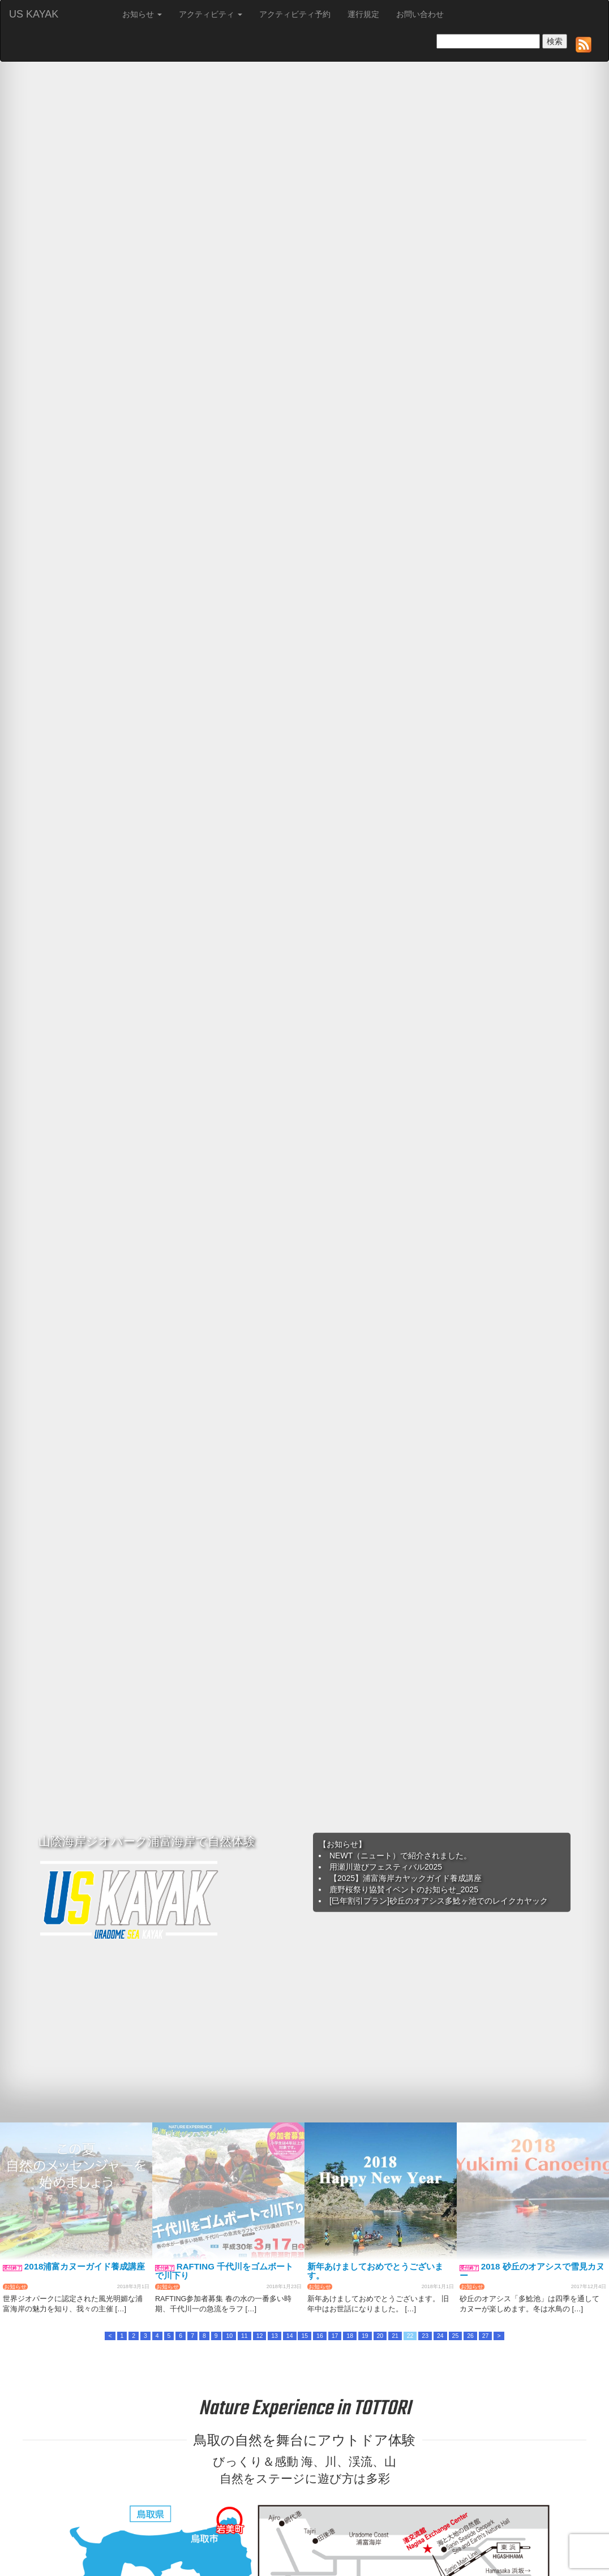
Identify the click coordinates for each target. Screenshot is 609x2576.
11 (244, 2335)
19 (365, 2335)
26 (470, 2335)
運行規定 (363, 14)
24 (440, 2335)
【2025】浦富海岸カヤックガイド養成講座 (405, 1878)
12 (259, 2335)
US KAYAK (33, 14)
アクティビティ (210, 14)
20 (380, 2335)
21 (395, 2335)
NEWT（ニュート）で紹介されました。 (400, 1855)
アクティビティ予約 (295, 14)
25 (455, 2335)
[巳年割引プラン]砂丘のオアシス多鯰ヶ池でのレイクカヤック (438, 1900)
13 (274, 2335)
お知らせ (142, 14)
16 (319, 2335)
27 (485, 2335)
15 (304, 2335)
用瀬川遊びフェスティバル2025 (385, 1866)
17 (335, 2335)
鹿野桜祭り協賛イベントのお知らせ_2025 (403, 1889)
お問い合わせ (420, 14)
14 (289, 2335)
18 (349, 2335)
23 (425, 2335)
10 (229, 2335)
